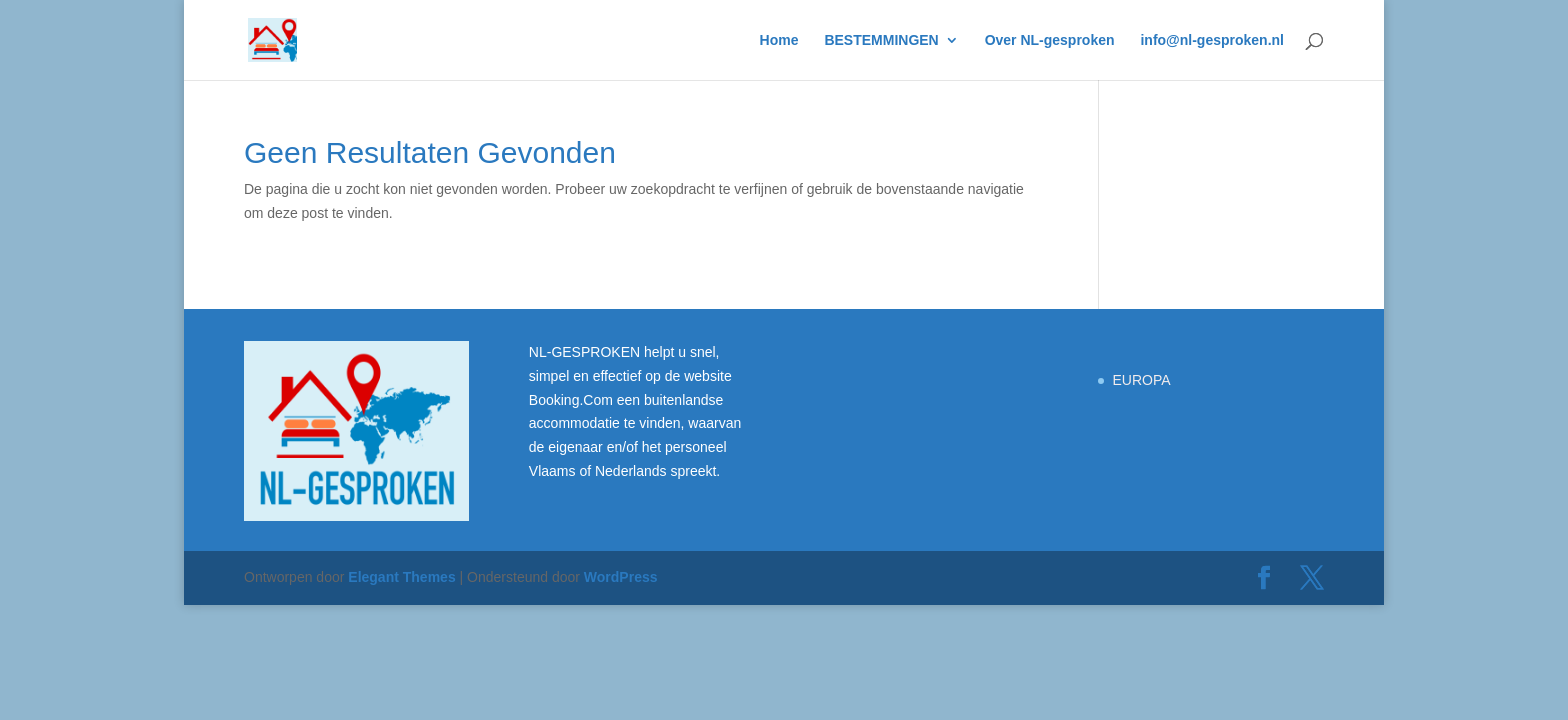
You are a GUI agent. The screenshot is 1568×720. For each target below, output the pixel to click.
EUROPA (1141, 380)
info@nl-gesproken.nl (1212, 40)
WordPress (621, 577)
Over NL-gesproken (1050, 40)
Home (779, 40)
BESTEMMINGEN (881, 40)
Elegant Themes (401, 577)
